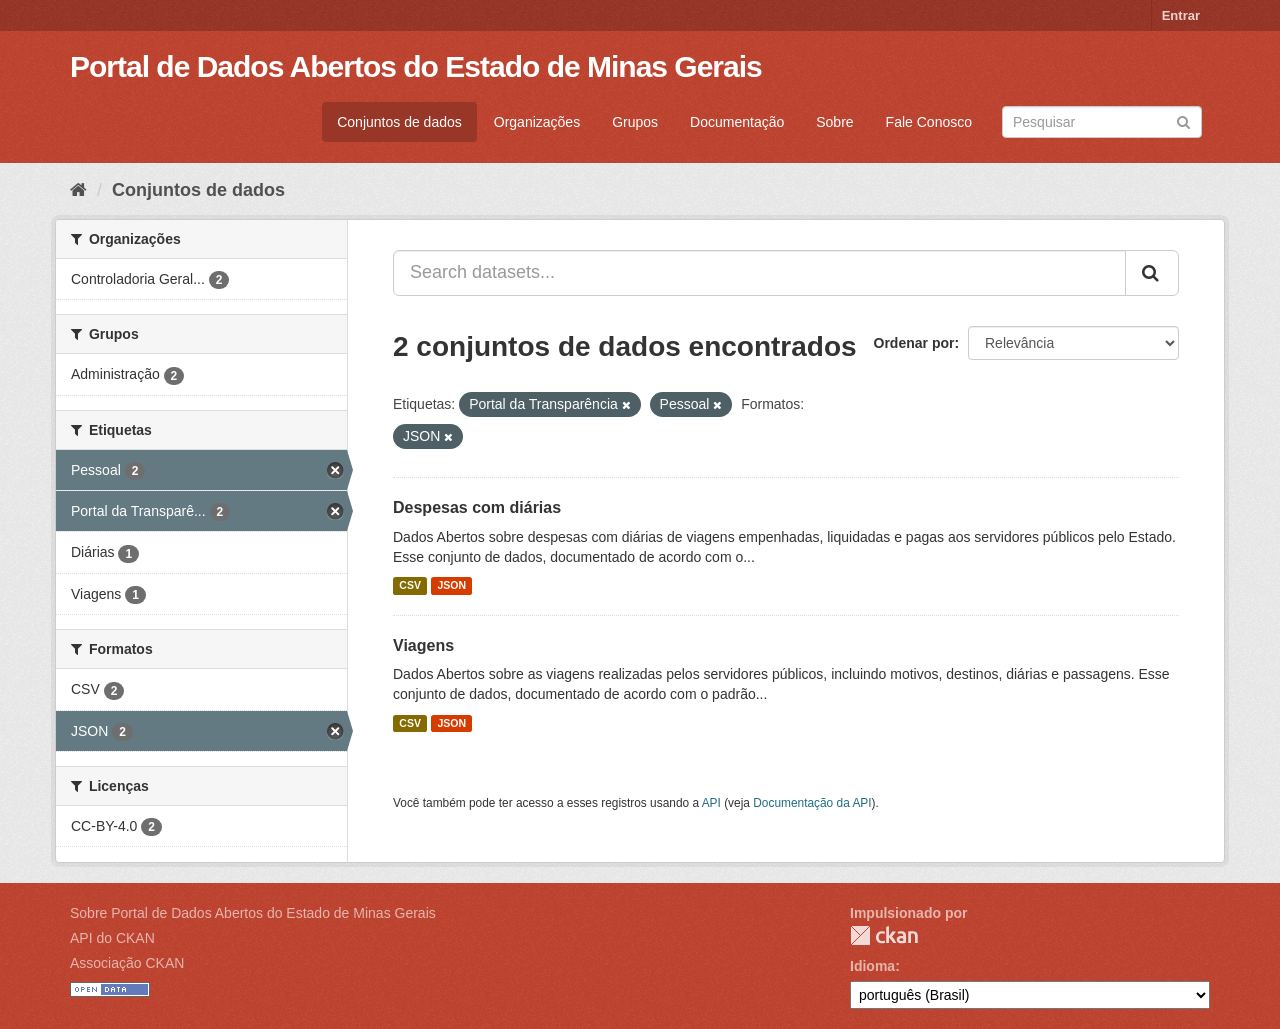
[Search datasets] (1102, 122)
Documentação (737, 122)
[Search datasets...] (759, 273)
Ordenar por (914, 343)
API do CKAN (112, 938)
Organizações (537, 122)
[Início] (78, 190)
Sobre (834, 122)
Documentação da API (812, 803)
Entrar (1181, 15)
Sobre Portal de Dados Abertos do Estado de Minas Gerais (253, 913)
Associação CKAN (127, 963)
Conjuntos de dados (399, 122)
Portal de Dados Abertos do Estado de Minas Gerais (416, 66)
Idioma (872, 966)
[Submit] (1183, 120)
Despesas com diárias (477, 507)
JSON (451, 586)
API (711, 803)
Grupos (635, 122)
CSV (410, 586)
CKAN (884, 935)
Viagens (423, 645)
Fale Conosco (929, 122)
